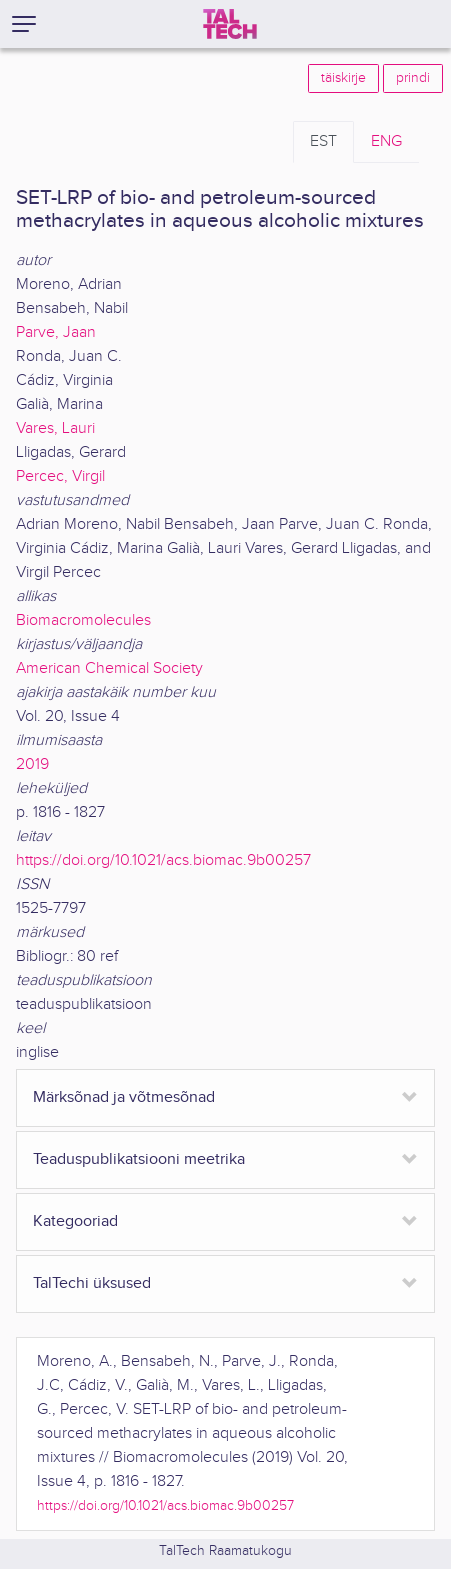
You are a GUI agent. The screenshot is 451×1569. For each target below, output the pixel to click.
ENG (386, 141)
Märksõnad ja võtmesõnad (124, 1097)
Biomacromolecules (83, 620)
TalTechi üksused (92, 1283)
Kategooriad (75, 1221)
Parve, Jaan (56, 332)
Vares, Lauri (55, 428)
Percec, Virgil (60, 476)
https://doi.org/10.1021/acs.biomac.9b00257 (163, 860)
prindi (413, 78)
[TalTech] (230, 24)
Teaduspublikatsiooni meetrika (139, 1159)
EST (323, 141)
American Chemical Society (109, 668)
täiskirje (343, 78)
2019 (32, 764)
